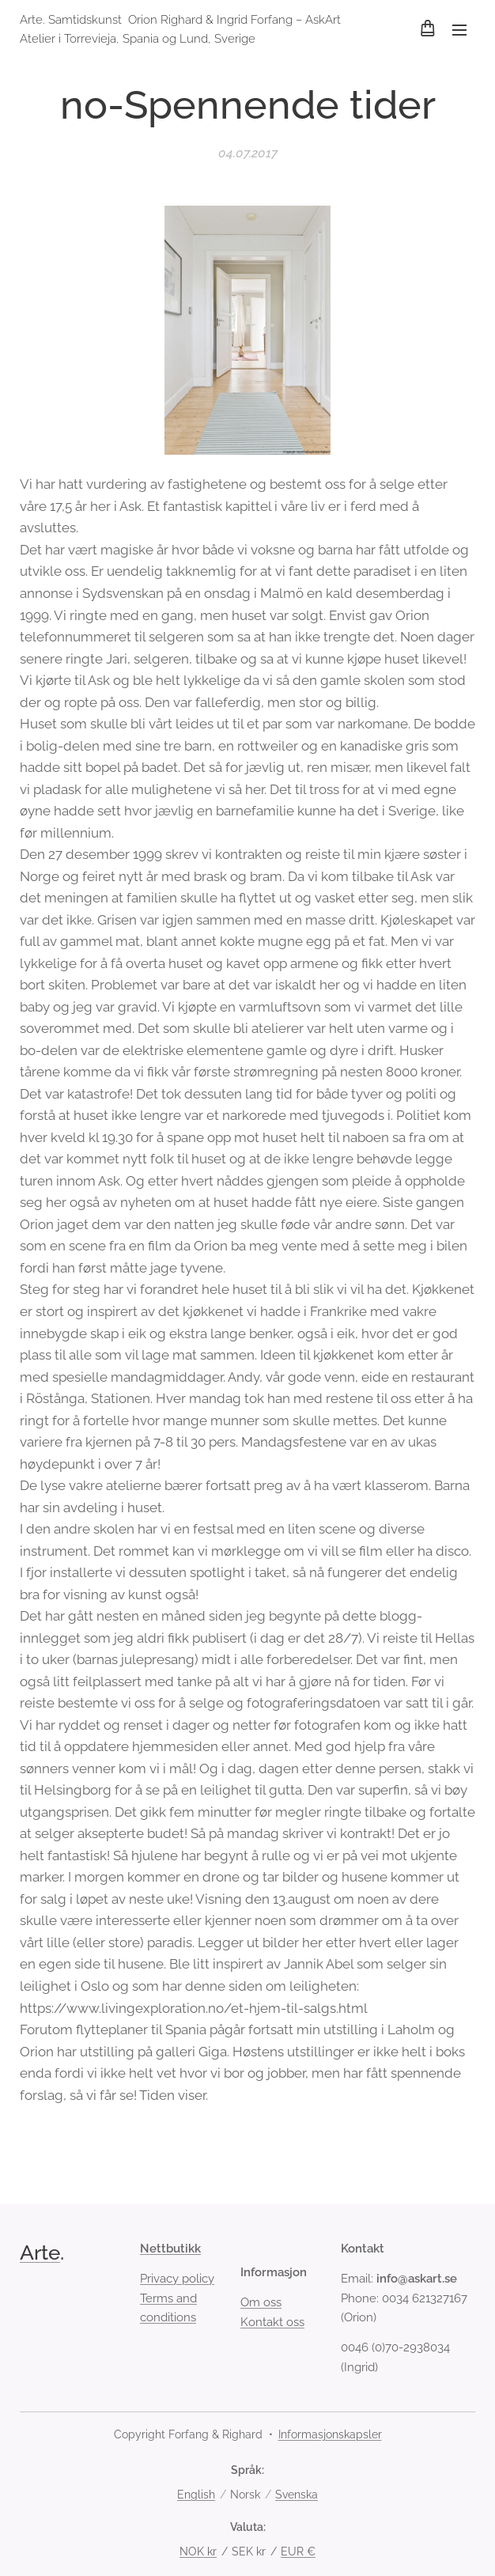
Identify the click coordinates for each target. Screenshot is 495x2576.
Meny (459, 30)
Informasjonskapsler (330, 2434)
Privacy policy (177, 2278)
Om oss (261, 2302)
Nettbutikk (170, 2248)
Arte (40, 2252)
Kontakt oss (272, 2321)
